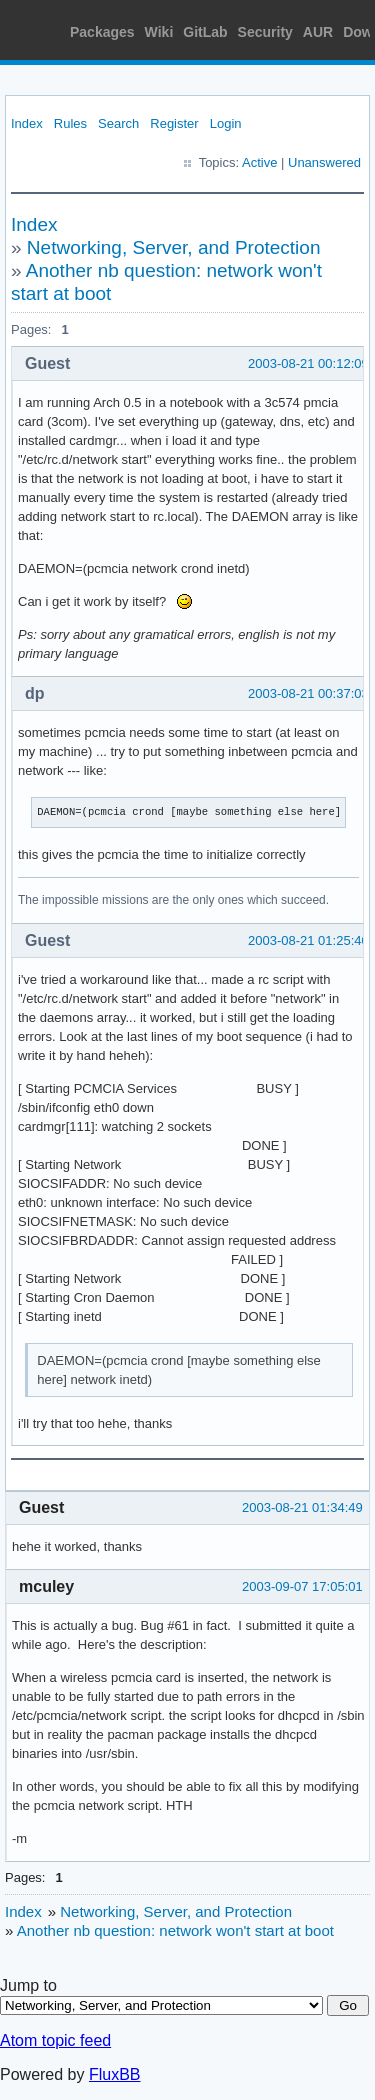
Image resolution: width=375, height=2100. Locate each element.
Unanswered (324, 162)
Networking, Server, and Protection (174, 247)
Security (265, 32)
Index (27, 123)
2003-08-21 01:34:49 (302, 1507)
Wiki (159, 32)
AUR (318, 32)
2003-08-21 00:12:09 (308, 363)
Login (226, 123)
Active (259, 162)
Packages (102, 32)
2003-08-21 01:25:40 (308, 940)
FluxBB (115, 2074)
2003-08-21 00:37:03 (308, 693)
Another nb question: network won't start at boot (175, 1930)
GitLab (205, 32)
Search (118, 123)
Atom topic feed (55, 2040)
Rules (70, 123)
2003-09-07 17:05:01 (302, 1586)
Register (174, 123)
